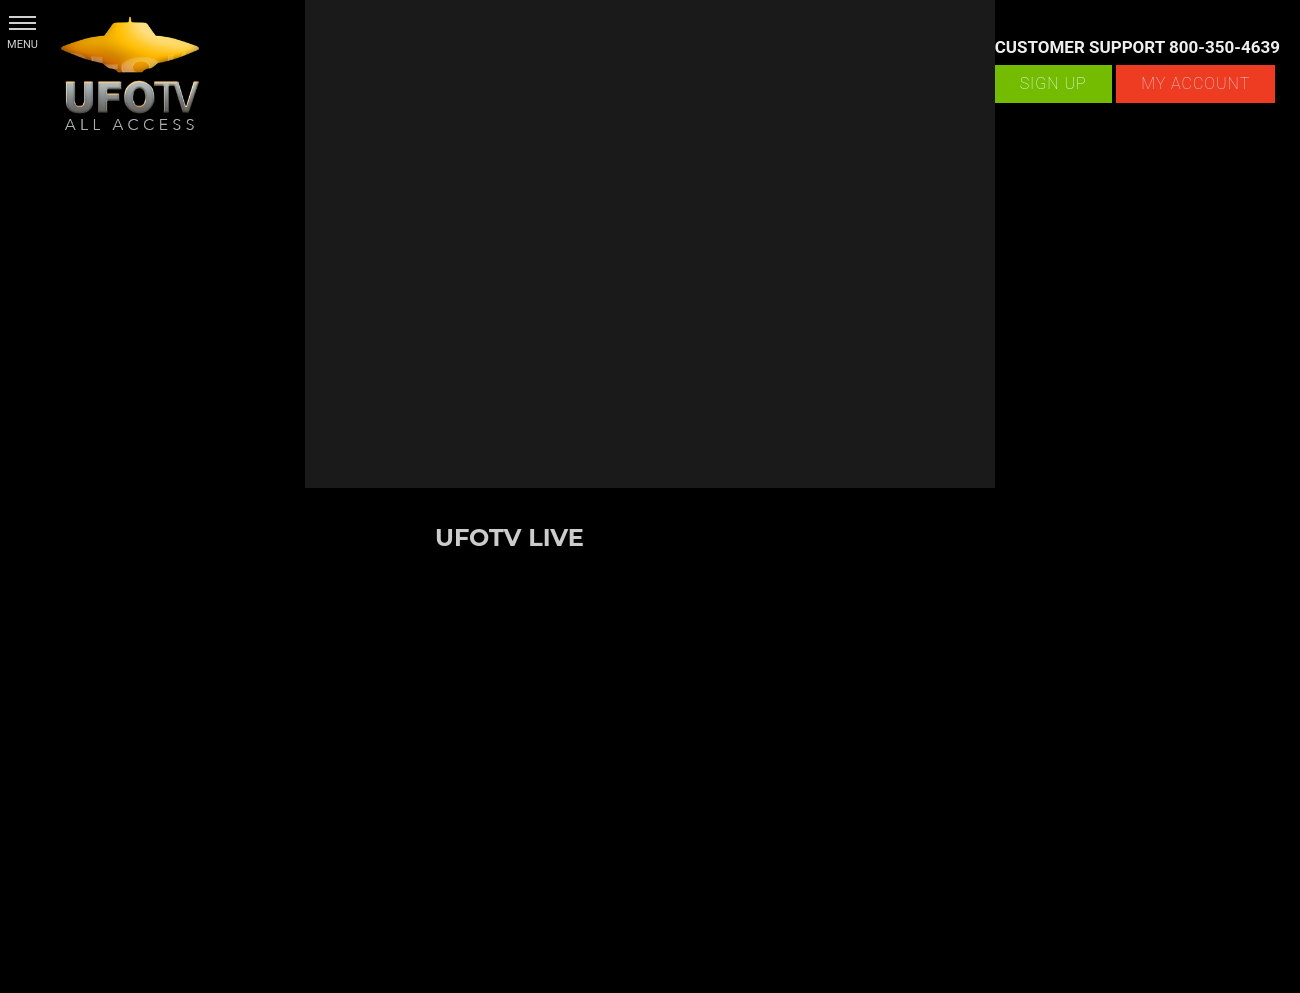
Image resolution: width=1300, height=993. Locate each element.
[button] (22, 22)
